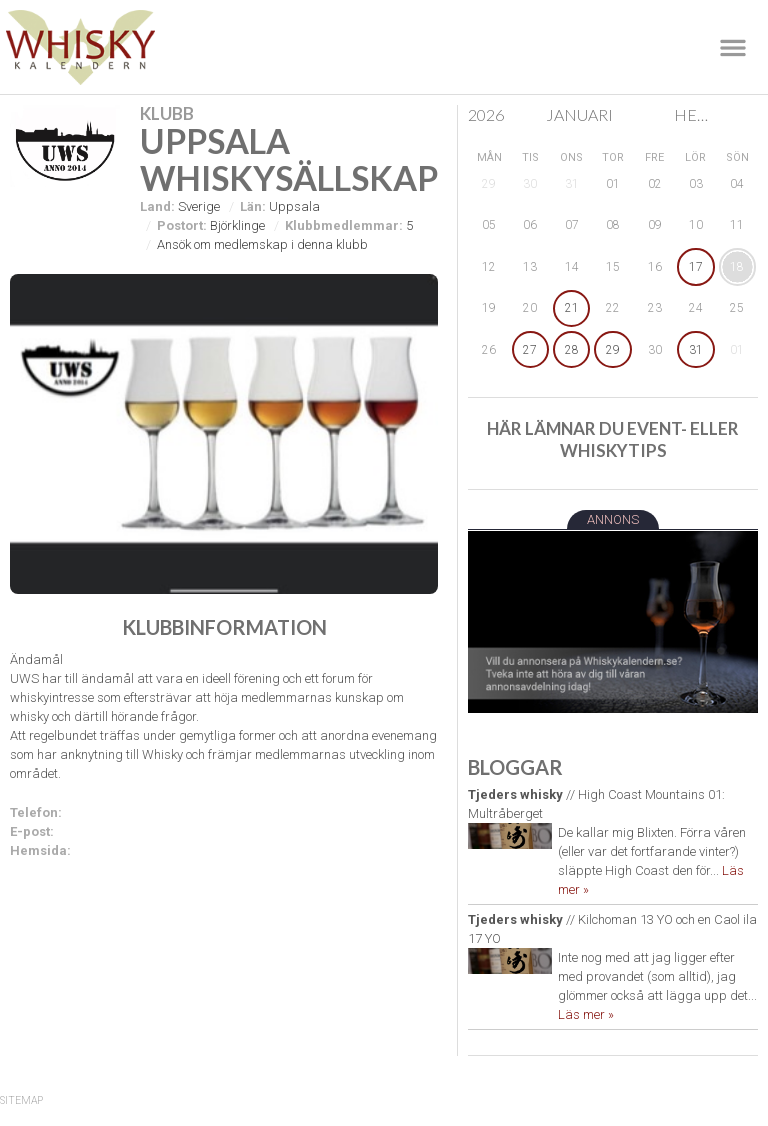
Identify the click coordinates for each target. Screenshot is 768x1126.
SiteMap (21, 1100)
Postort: (182, 225)
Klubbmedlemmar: (344, 225)
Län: (253, 206)
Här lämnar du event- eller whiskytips (613, 439)
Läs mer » (586, 1014)
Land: (157, 206)
